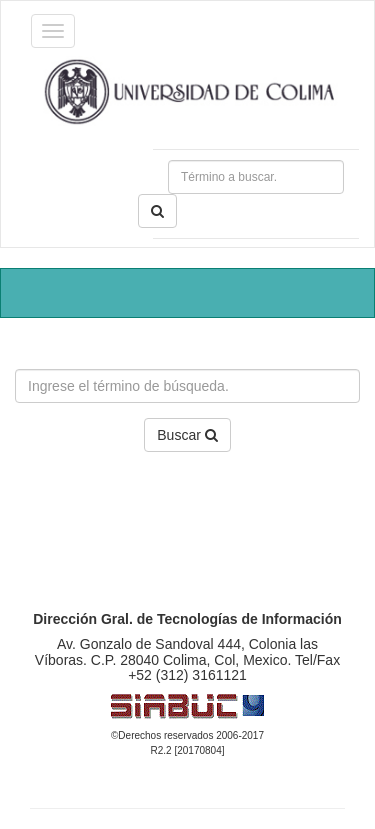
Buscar (187, 435)
